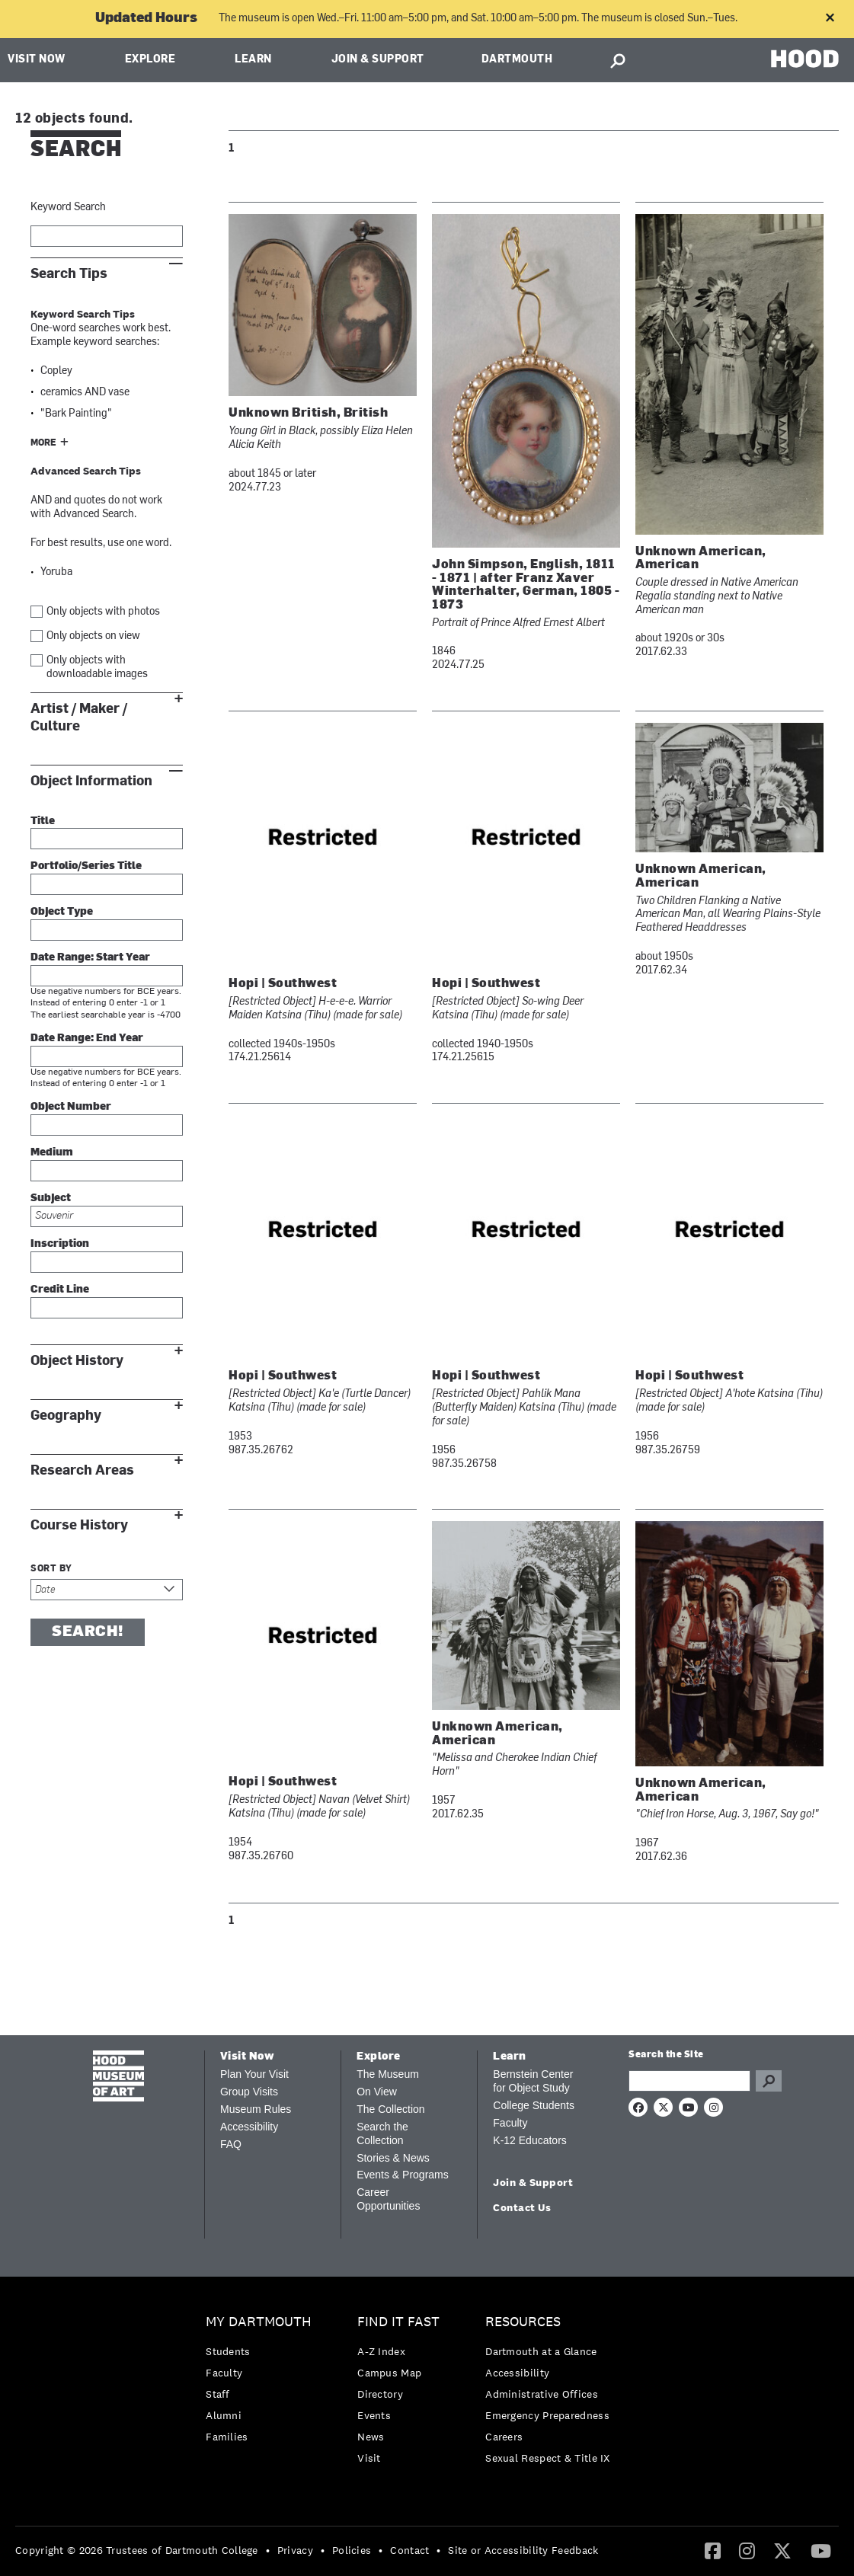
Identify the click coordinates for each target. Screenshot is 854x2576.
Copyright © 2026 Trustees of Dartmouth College (136, 2550)
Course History (79, 1525)
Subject (50, 1198)
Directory (380, 2394)
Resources (523, 2322)
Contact (409, 2550)
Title (42, 821)
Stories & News (393, 2158)
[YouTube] (821, 2550)
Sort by (51, 1569)
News (370, 2436)
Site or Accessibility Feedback (523, 2550)
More (43, 443)
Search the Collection (382, 2133)
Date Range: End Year (86, 1038)
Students (228, 2351)
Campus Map (389, 2372)
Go (769, 2081)
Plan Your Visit (254, 2074)
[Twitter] (782, 2550)
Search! (87, 1632)
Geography (65, 1416)
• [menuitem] (268, 2550)
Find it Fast (398, 2322)
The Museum (388, 2074)
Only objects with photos (103, 612)
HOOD (805, 58)
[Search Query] (689, 2081)
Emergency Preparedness (547, 2415)
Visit (369, 2458)
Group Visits (249, 2091)
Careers (504, 2436)
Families (227, 2436)
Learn (253, 60)
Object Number (70, 1107)
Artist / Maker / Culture (78, 717)
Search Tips (68, 274)
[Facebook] (713, 2550)
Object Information (91, 781)
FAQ (230, 2144)
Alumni (223, 2415)
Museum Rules (255, 2109)
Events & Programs (403, 2175)
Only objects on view (93, 636)
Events (374, 2415)
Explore (150, 60)
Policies (351, 2550)
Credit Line (59, 1290)
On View (377, 2091)
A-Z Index (381, 2351)
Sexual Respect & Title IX (547, 2458)
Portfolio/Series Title (86, 866)
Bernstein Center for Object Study (533, 2081)
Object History (76, 1361)
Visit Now (37, 60)
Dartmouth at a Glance (541, 2351)
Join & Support (377, 60)
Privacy (295, 2550)
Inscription (59, 1244)
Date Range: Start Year (90, 958)
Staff (218, 2394)
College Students (533, 2105)
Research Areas (82, 1470)
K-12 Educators (530, 2140)
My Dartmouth (259, 2322)
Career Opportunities (388, 2199)
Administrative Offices (541, 2394)
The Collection (391, 2109)
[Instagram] (747, 2550)
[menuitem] (262, 2383)
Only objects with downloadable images (97, 667)
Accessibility (249, 2127)
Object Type (61, 912)
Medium (51, 1153)
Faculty (510, 2123)
